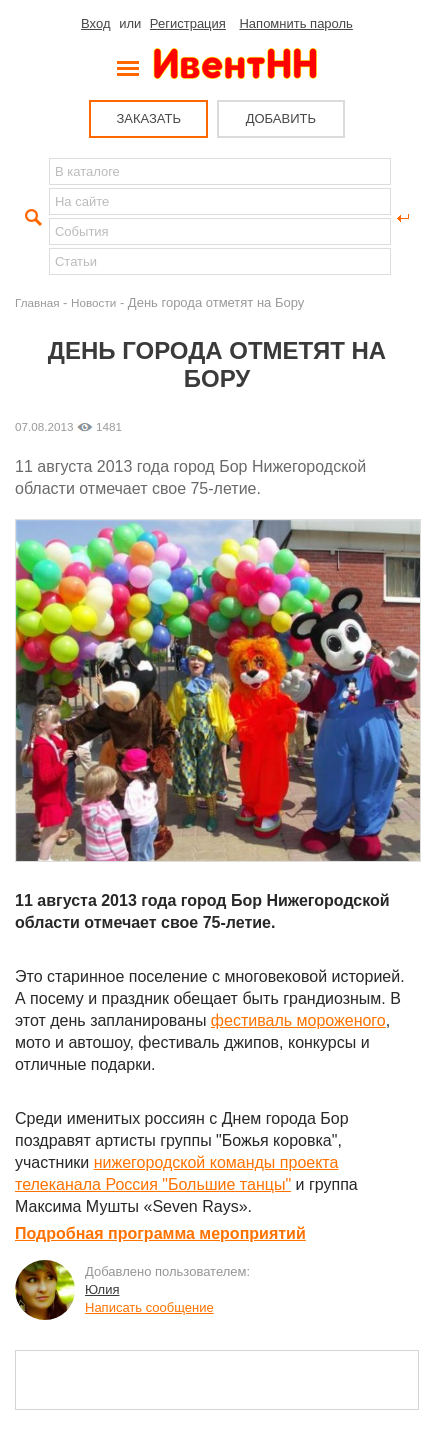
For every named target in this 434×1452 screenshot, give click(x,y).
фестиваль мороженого (298, 1020)
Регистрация (188, 23)
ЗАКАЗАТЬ (148, 118)
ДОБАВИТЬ (281, 118)
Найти (31, 218)
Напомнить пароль (295, 23)
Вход (95, 23)
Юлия (102, 1289)
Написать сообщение (149, 1307)
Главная (37, 302)
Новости (93, 302)
